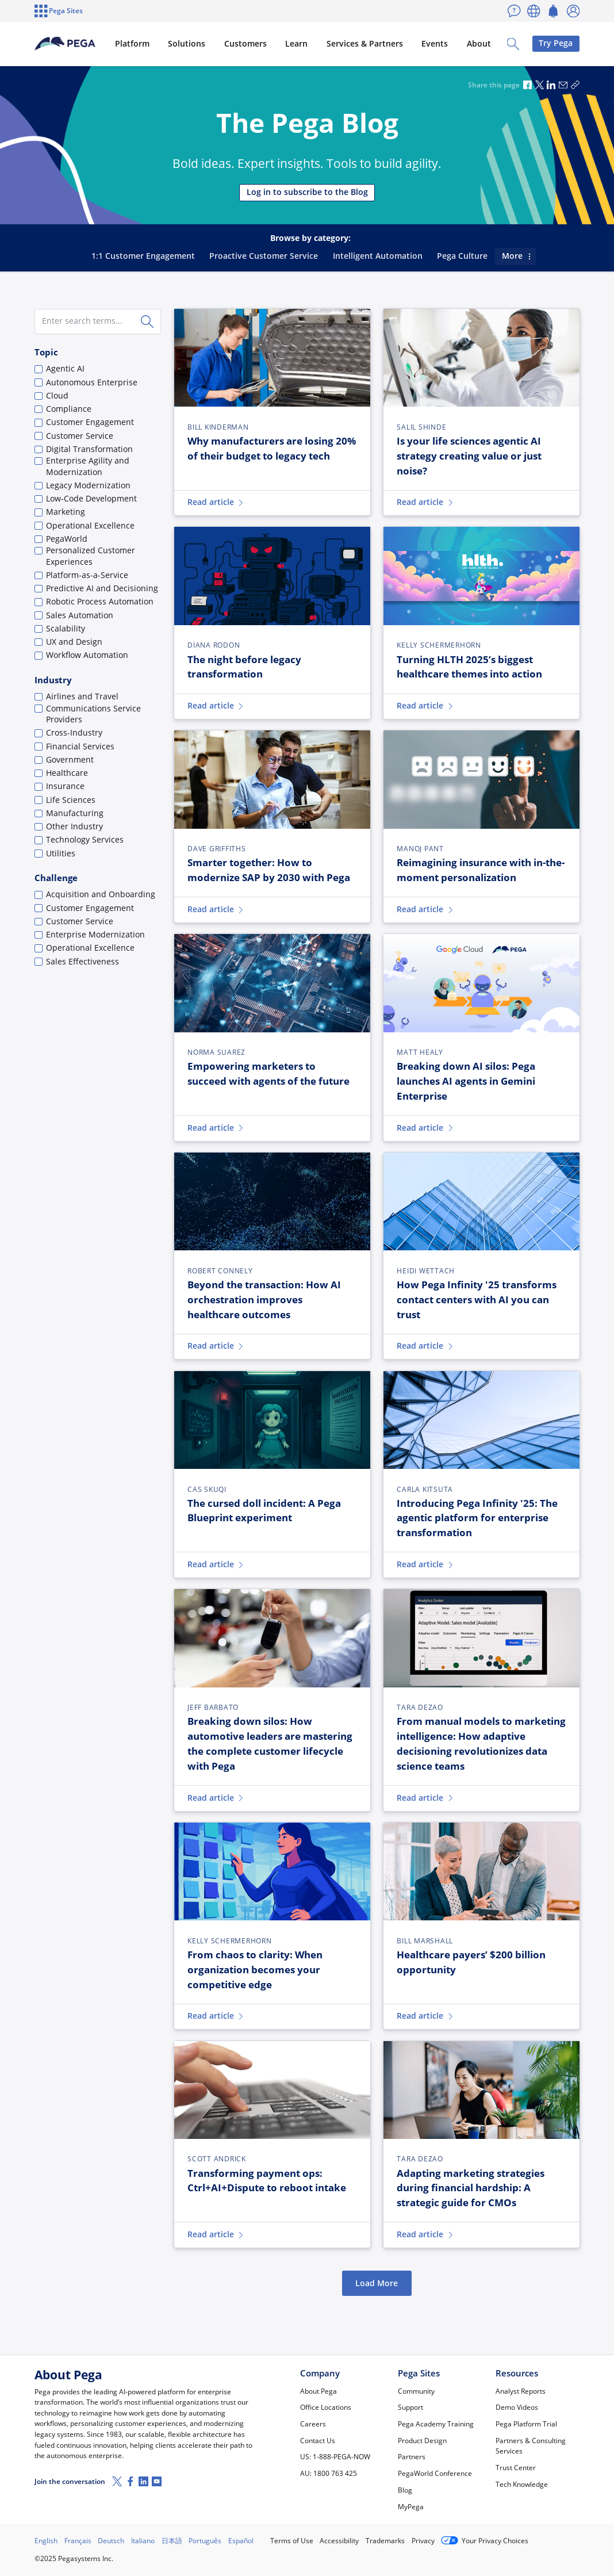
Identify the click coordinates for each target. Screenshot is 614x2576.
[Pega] (74, 43)
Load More (376, 2283)
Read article (216, 502)
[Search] (148, 321)
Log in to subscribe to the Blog (307, 192)
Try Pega (556, 43)
